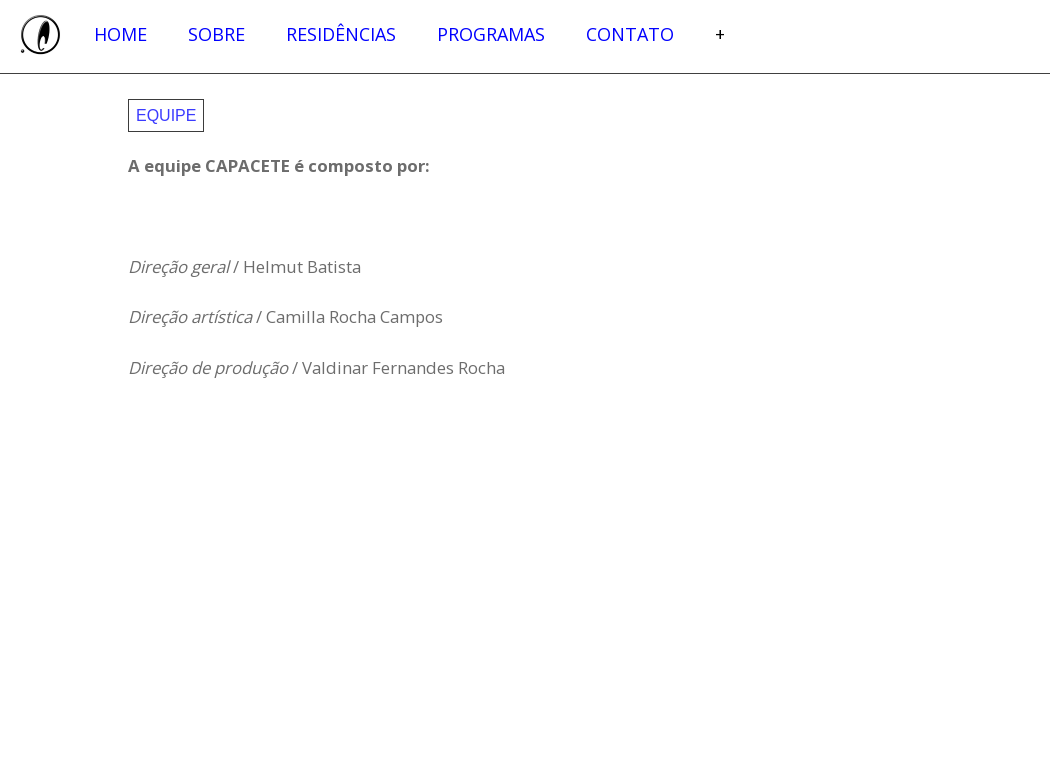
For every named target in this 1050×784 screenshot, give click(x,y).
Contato (630, 34)
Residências (341, 34)
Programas (491, 34)
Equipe (166, 115)
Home (120, 34)
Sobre (216, 34)
